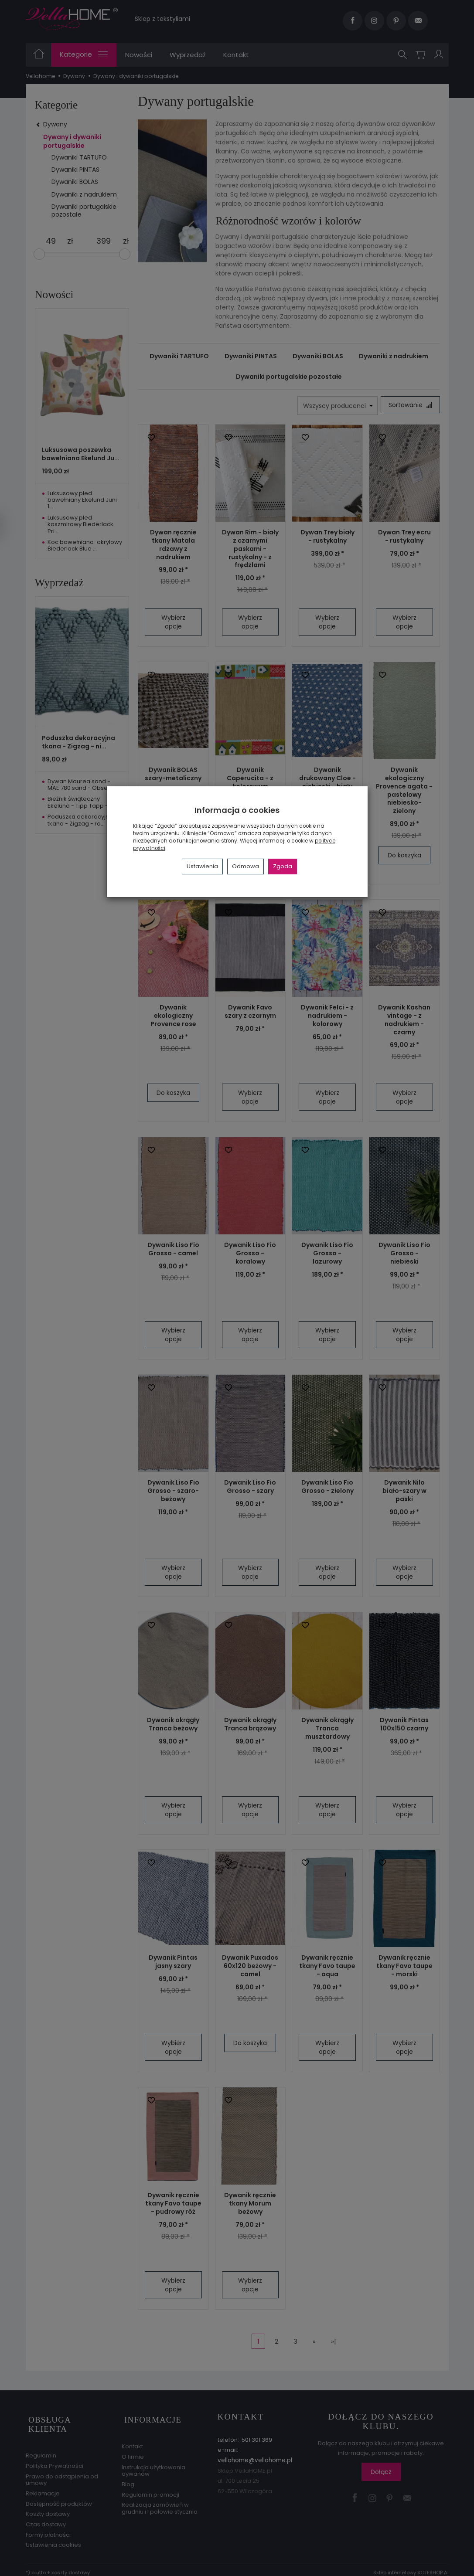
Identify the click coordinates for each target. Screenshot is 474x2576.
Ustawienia (202, 866)
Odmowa (245, 866)
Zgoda (282, 866)
